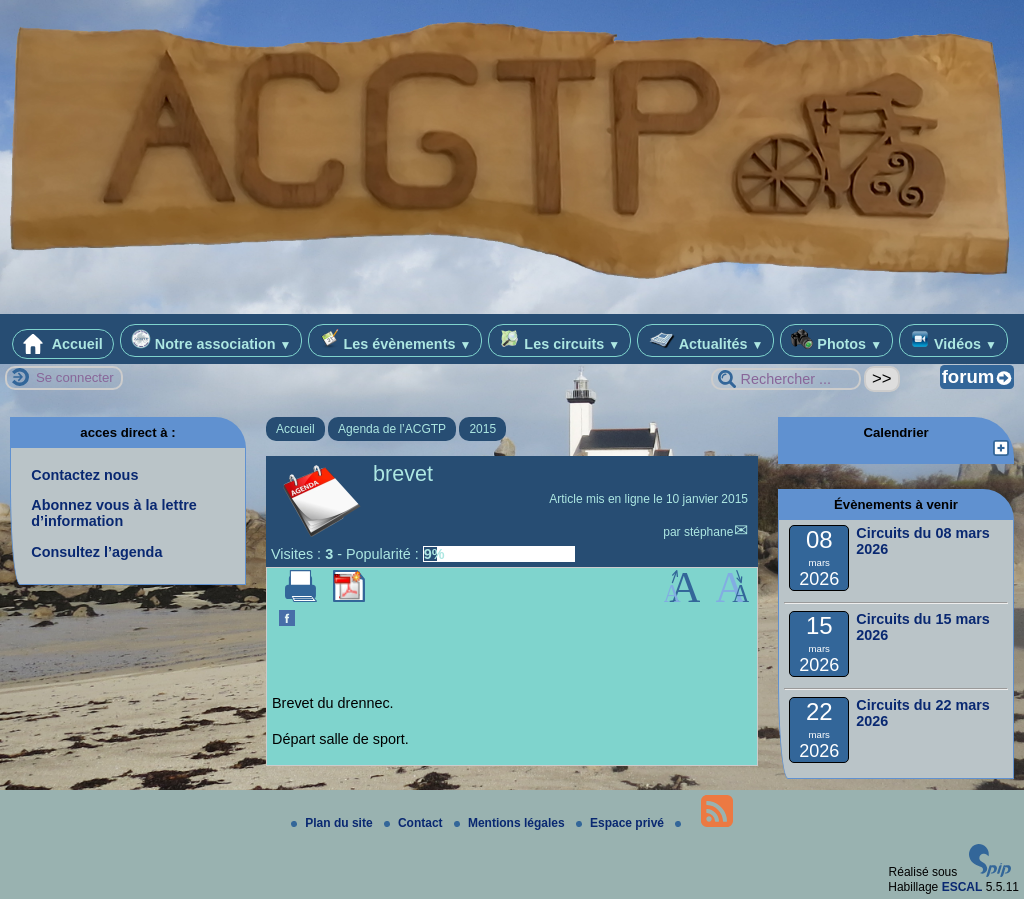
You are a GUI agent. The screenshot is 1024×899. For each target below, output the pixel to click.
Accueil (63, 344)
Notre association (211, 340)
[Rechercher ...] (786, 379)
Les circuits (559, 340)
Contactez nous (84, 475)
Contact (415, 823)
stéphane (708, 532)
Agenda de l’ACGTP (392, 429)
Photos (836, 340)
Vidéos (953, 340)
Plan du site (333, 823)
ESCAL (962, 887)
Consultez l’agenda (96, 552)
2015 (482, 429)
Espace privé (621, 823)
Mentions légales (511, 823)
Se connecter (75, 377)
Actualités (705, 340)
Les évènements (395, 340)
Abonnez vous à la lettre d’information (114, 513)
